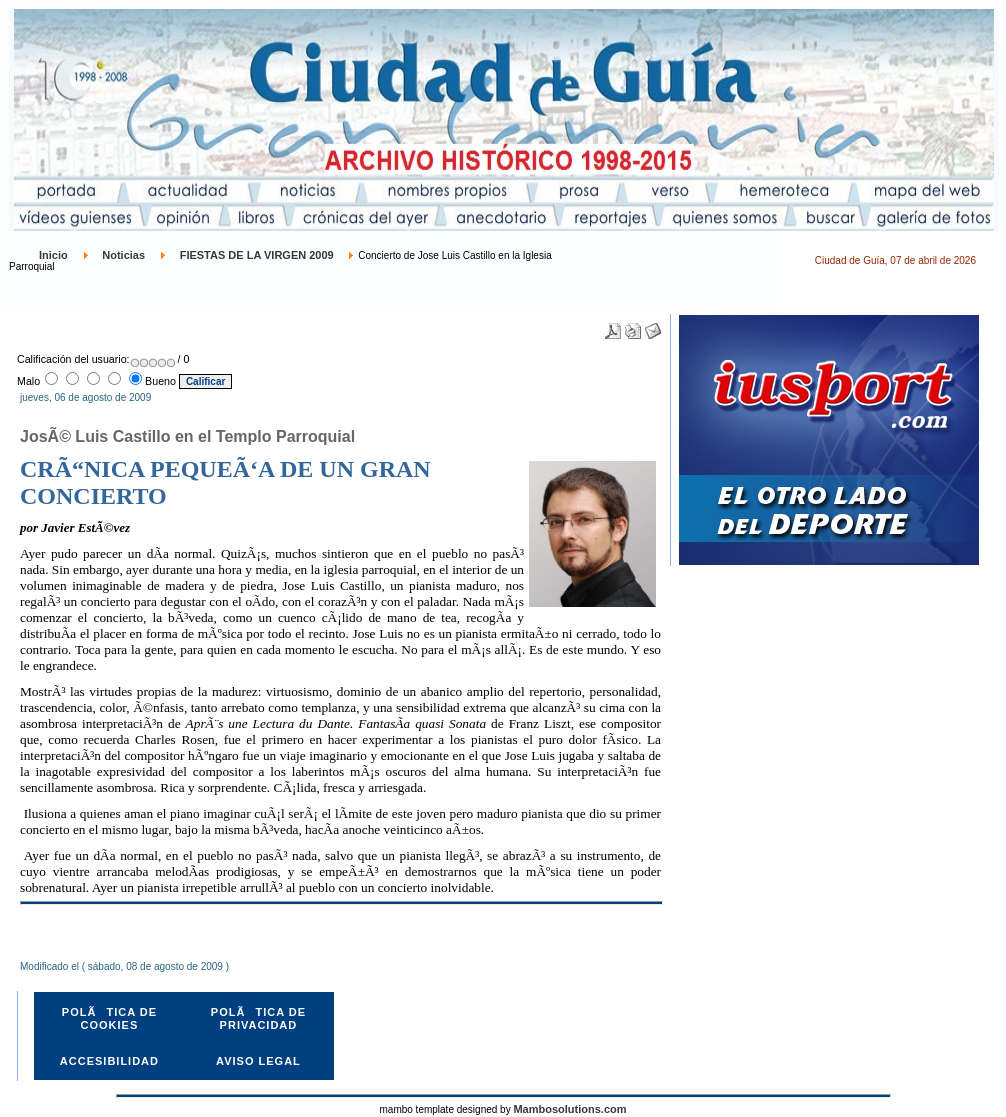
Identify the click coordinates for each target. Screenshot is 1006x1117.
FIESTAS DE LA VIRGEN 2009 (257, 255)
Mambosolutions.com (569, 1109)
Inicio (53, 255)
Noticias (123, 255)
